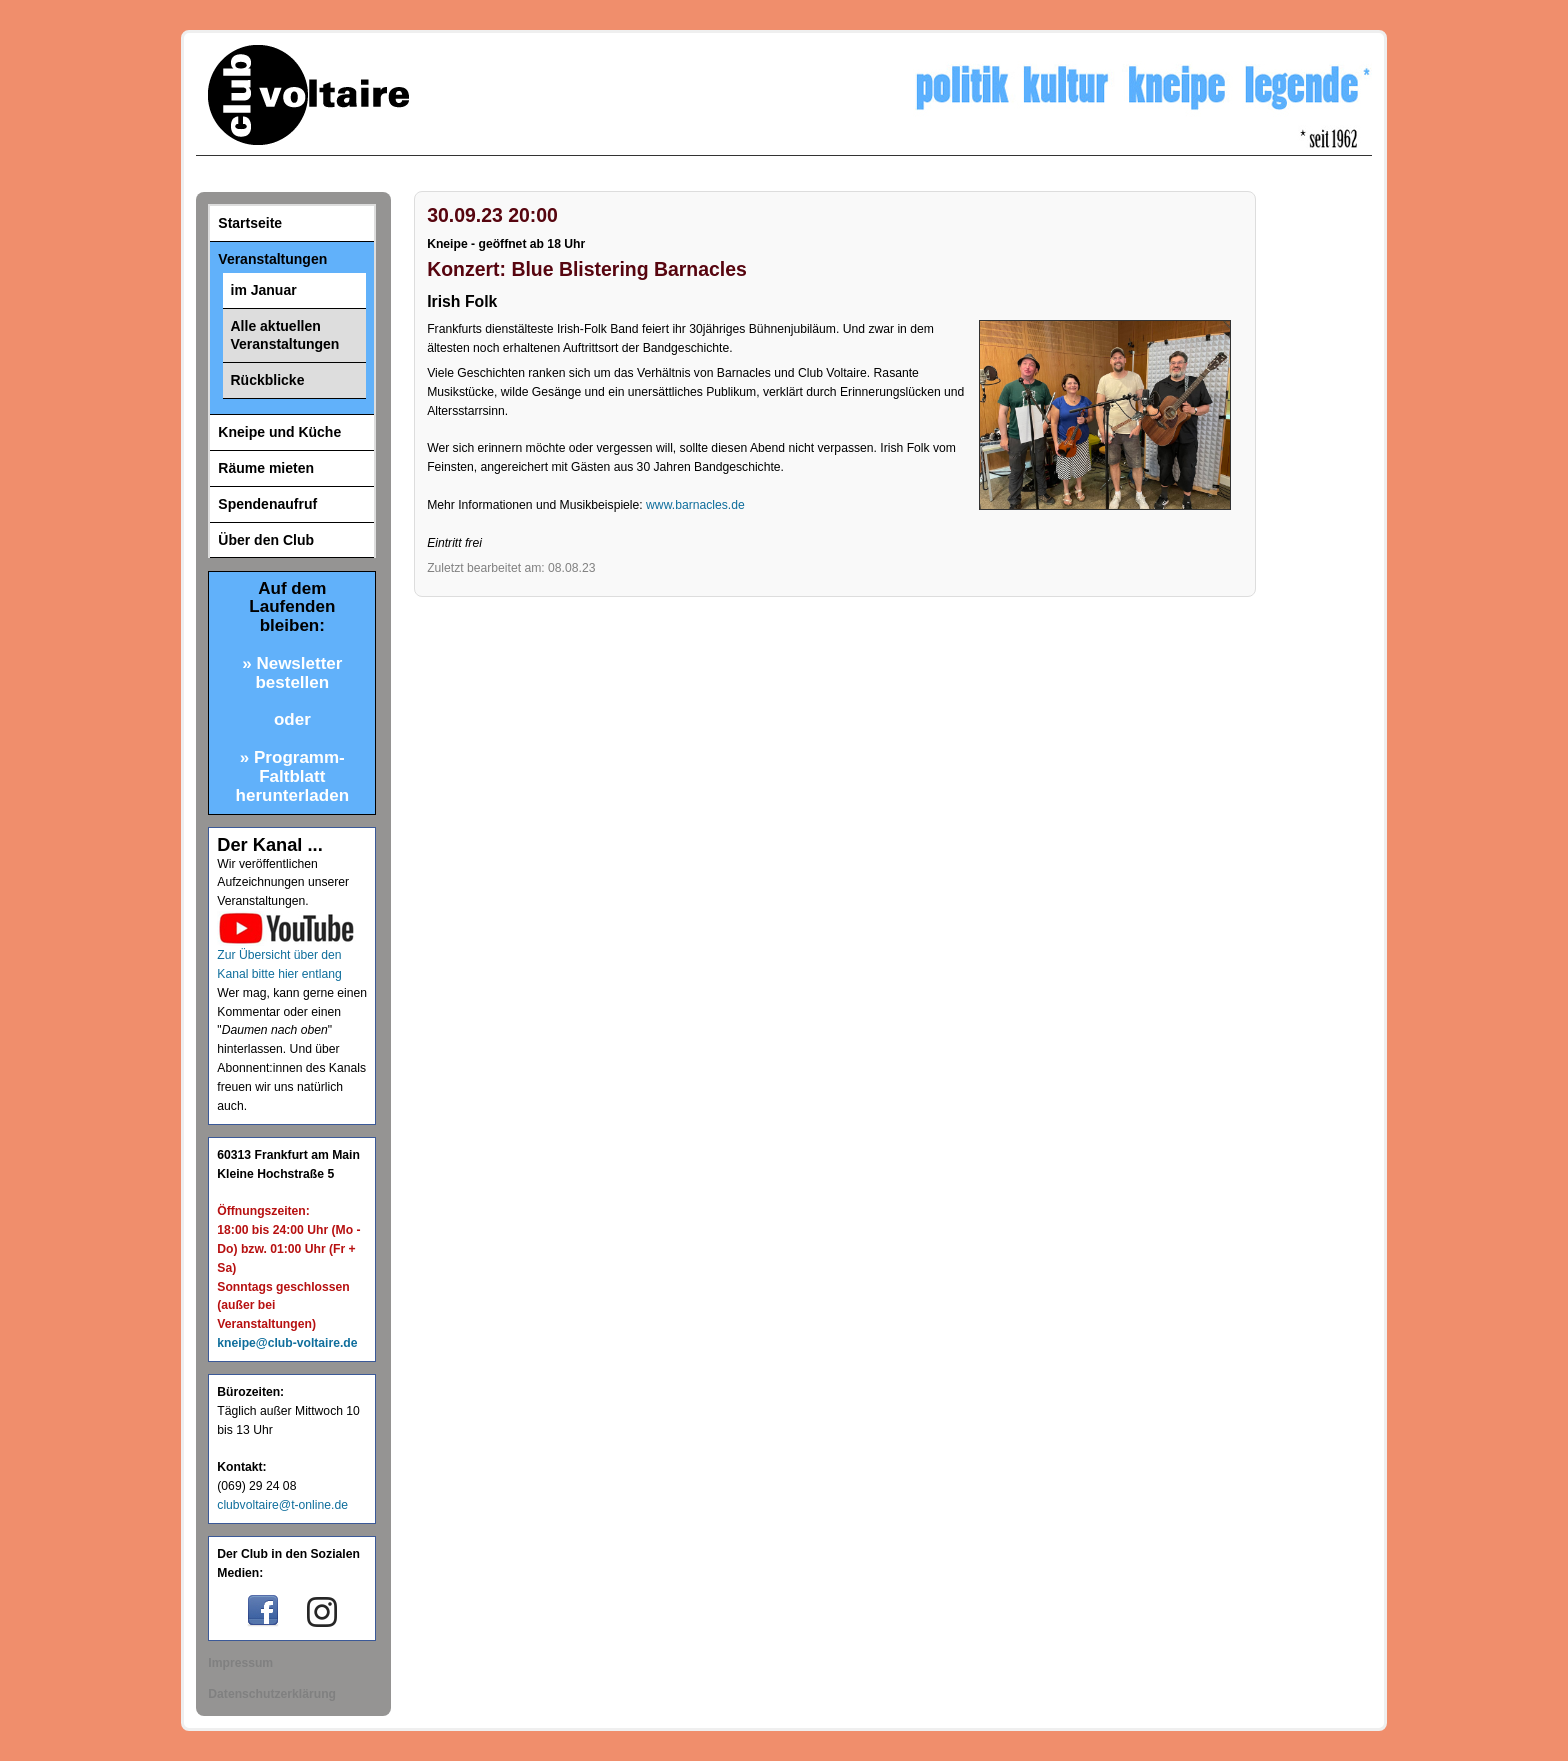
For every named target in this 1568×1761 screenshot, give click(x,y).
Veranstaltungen (272, 259)
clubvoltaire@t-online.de (282, 1505)
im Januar (264, 290)
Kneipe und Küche (279, 432)
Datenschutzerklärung (272, 1694)
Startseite (250, 223)
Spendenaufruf (267, 504)
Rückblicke (268, 380)
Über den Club (266, 540)
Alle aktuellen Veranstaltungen (285, 335)
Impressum (240, 1663)
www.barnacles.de (695, 505)
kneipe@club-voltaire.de (287, 1343)
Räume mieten (266, 468)
